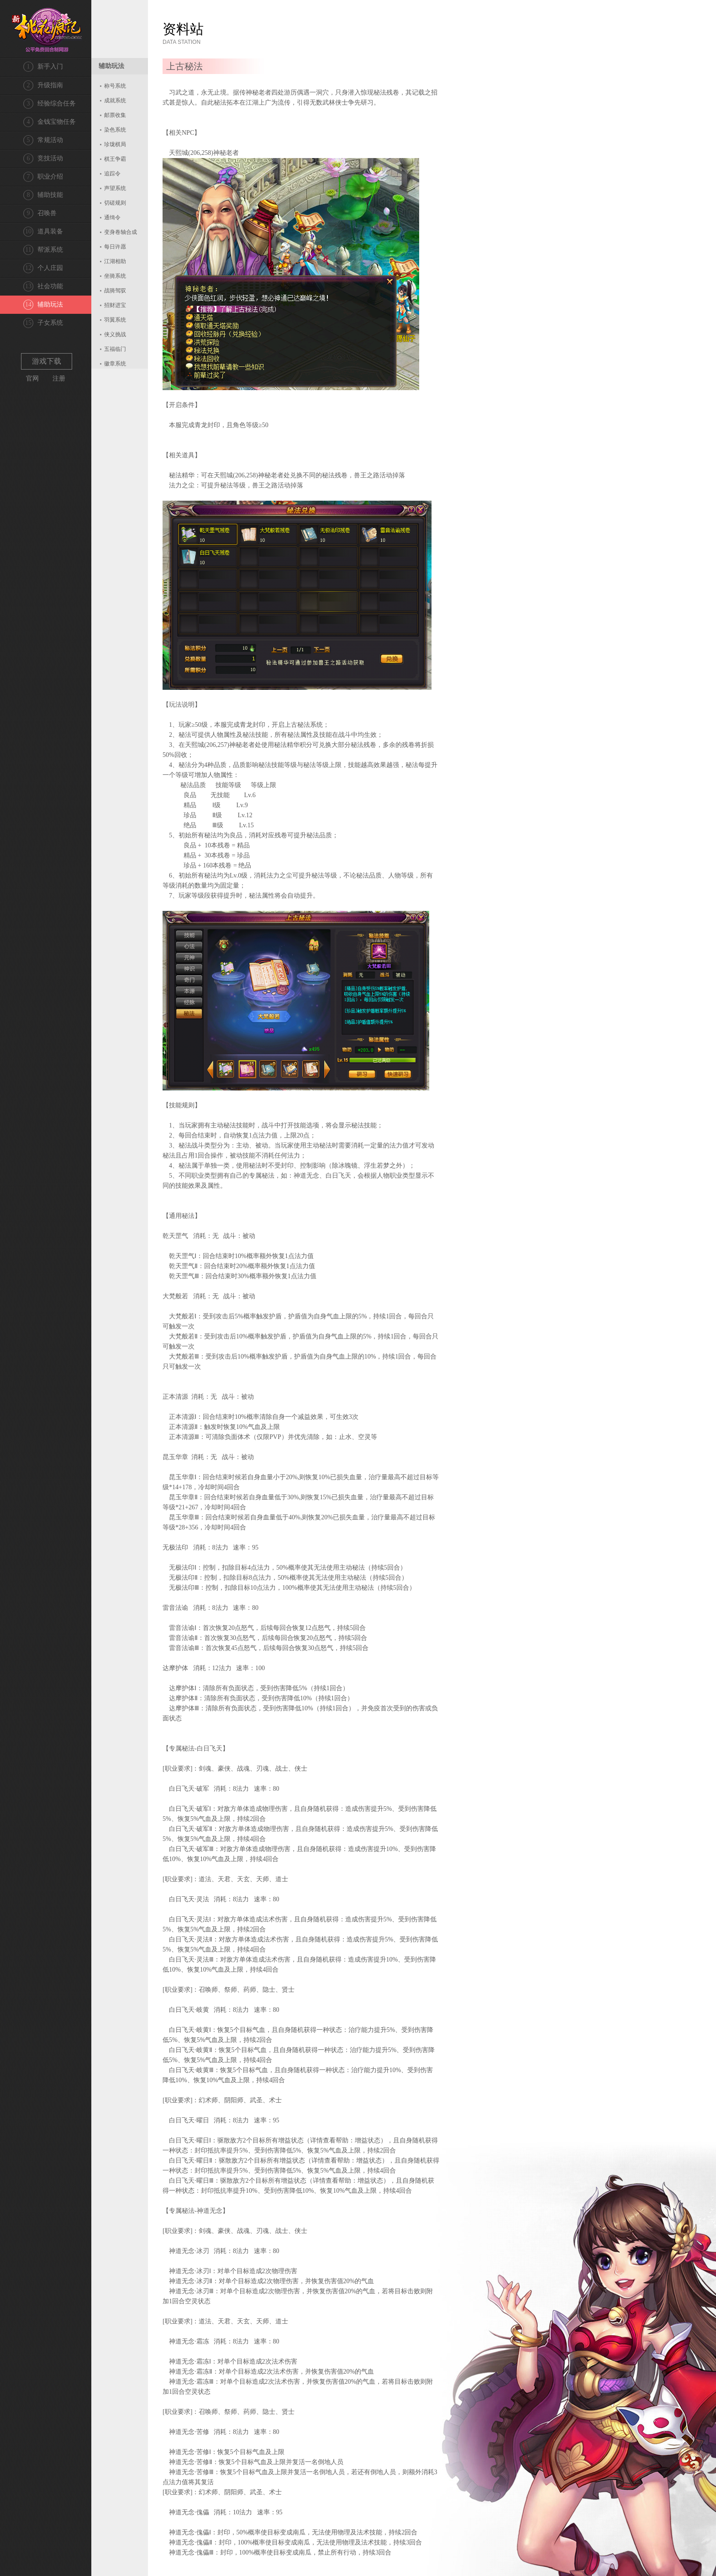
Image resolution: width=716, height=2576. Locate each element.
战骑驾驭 (115, 290)
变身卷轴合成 (120, 232)
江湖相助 (115, 261)
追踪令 (112, 173)
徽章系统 (115, 363)
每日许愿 (115, 246)
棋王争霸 (115, 159)
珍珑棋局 (115, 144)
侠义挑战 (115, 334)
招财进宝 (115, 305)
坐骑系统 (115, 276)
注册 (59, 378)
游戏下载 (46, 361)
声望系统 (115, 188)
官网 (32, 378)
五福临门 (115, 349)
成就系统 (115, 100)
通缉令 (112, 217)
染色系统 (115, 130)
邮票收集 (115, 115)
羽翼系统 (115, 320)
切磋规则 (115, 203)
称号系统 (115, 86)
